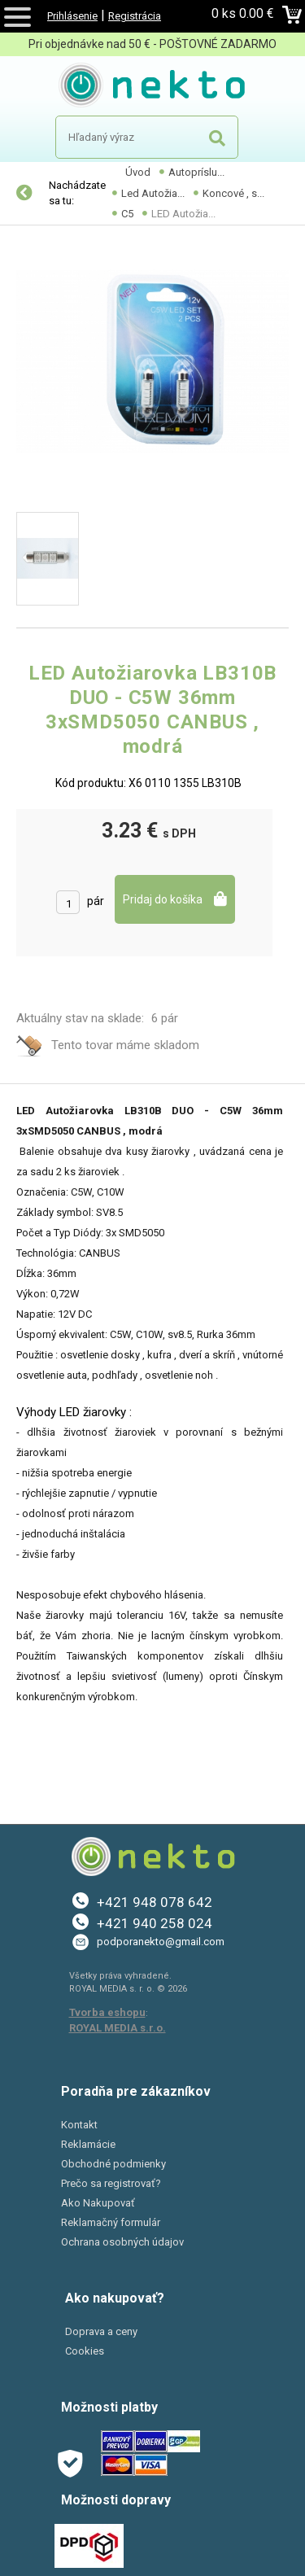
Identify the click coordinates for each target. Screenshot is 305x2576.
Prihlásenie (72, 16)
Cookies (84, 2351)
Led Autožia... (153, 193)
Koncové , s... (233, 193)
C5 (127, 214)
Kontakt (79, 2125)
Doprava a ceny (101, 2331)
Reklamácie (88, 2144)
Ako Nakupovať (98, 2203)
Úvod (137, 172)
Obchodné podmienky (113, 2164)
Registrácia (134, 16)
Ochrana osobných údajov (122, 2242)
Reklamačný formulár (110, 2222)
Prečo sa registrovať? (111, 2183)
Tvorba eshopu (107, 2012)
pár (95, 901)
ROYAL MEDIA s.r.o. (117, 2028)
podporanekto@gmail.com (160, 1941)
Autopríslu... (196, 172)
